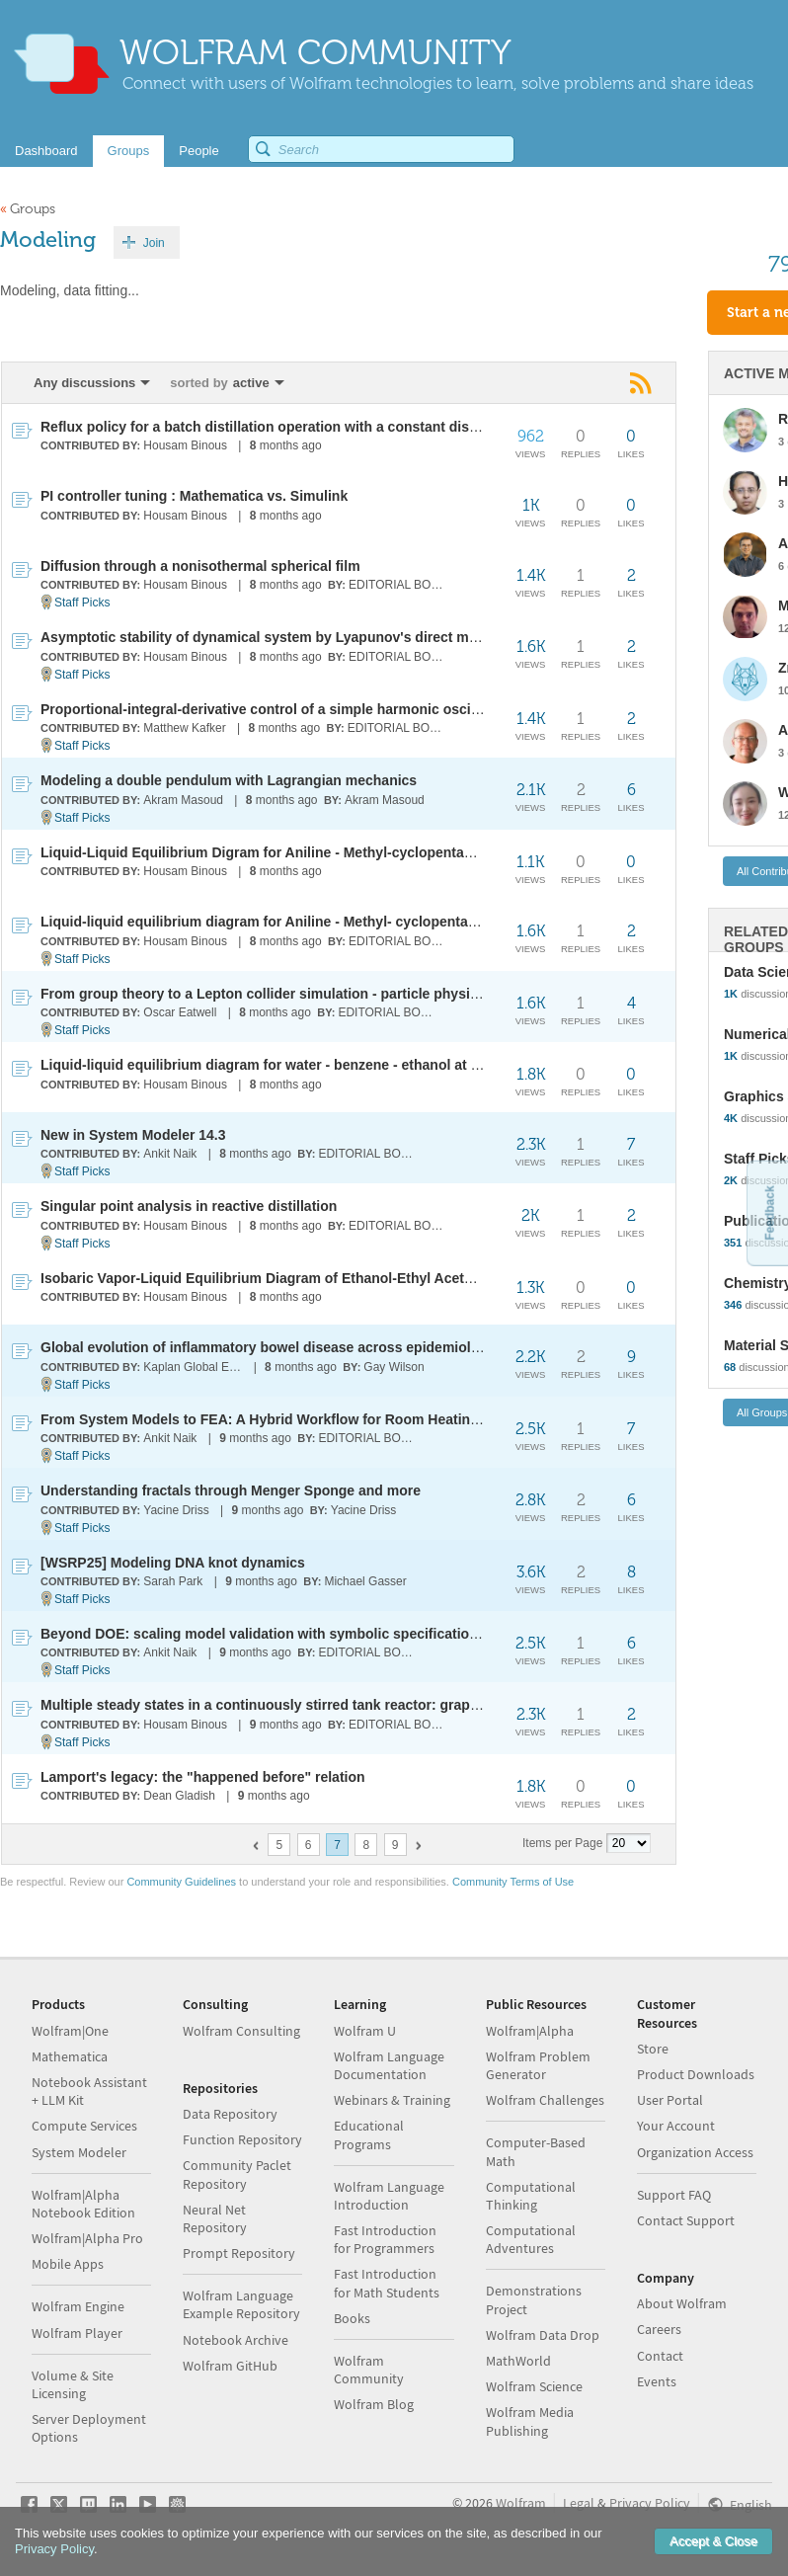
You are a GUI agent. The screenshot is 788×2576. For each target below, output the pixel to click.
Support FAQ (674, 2195)
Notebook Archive (235, 2340)
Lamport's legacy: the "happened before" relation (202, 1777)
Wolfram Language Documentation (389, 2065)
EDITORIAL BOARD (399, 585)
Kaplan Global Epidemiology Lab (194, 1367)
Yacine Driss (175, 1510)
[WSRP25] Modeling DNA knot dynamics (172, 1562)
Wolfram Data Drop (542, 2335)
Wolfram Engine (78, 2306)
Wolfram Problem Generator (538, 2065)
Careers (659, 2329)
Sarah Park (172, 1581)
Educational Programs (369, 2134)
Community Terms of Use (513, 1882)
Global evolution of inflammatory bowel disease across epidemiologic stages (293, 1347)
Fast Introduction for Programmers (385, 2239)
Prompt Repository (239, 2253)
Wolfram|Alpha (530, 2031)
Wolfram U (365, 2031)
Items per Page (562, 1843)
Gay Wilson (393, 1367)
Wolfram (521, 2503)
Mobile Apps (68, 2264)
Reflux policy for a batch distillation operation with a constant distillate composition (315, 427)
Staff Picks (82, 602)
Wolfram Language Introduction (389, 2196)
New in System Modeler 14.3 (133, 1135)
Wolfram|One (70, 2031)
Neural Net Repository (215, 2218)
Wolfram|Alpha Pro (87, 2238)
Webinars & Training (392, 2100)
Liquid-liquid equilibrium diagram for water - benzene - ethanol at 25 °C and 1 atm (307, 1065)
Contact (660, 2356)
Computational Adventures (531, 2239)
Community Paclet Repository (237, 2174)
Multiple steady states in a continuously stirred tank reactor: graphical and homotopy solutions (353, 1705)
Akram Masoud (183, 800)
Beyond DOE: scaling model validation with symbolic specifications (262, 1634)
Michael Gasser (365, 1581)
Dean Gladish (179, 1796)
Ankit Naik (170, 1154)
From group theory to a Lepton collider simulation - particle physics (262, 994)
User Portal (670, 2100)
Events (656, 2381)
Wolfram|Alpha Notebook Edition (83, 2203)
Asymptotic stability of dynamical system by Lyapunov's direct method (273, 637)
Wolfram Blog (374, 2404)
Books (352, 2318)
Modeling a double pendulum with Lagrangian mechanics (228, 780)
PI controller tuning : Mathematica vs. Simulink (194, 496)
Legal (578, 2503)
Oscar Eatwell (179, 1012)
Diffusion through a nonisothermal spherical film (200, 566)
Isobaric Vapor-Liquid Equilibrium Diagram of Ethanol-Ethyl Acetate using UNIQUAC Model (338, 1278)
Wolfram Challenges (545, 2100)
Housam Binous (185, 445)
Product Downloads (695, 2074)
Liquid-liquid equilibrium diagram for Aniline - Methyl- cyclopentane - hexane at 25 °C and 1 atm (353, 921)
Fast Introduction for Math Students (386, 2282)
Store (653, 2048)
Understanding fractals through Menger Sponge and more (230, 1490)
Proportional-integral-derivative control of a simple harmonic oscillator (272, 709)
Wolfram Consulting (241, 2031)
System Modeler (79, 2152)
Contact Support (686, 2220)
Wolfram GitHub (230, 2366)
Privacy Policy (649, 2503)
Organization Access (695, 2152)
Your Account (676, 2125)
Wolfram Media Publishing (530, 2421)
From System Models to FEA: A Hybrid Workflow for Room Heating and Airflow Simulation (336, 1419)
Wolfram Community (369, 2369)
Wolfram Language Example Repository (241, 2304)
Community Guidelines (181, 1882)
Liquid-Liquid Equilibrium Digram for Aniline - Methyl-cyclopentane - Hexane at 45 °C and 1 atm (352, 852)
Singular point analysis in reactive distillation (188, 1206)
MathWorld (518, 2361)
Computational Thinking (531, 2196)
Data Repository (230, 2114)
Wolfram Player (77, 2333)
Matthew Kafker (184, 728)
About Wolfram (682, 2303)
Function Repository (242, 2139)
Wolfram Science (534, 2386)
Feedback (769, 1212)
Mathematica (70, 2056)
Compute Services (84, 2125)
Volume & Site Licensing (73, 2384)
